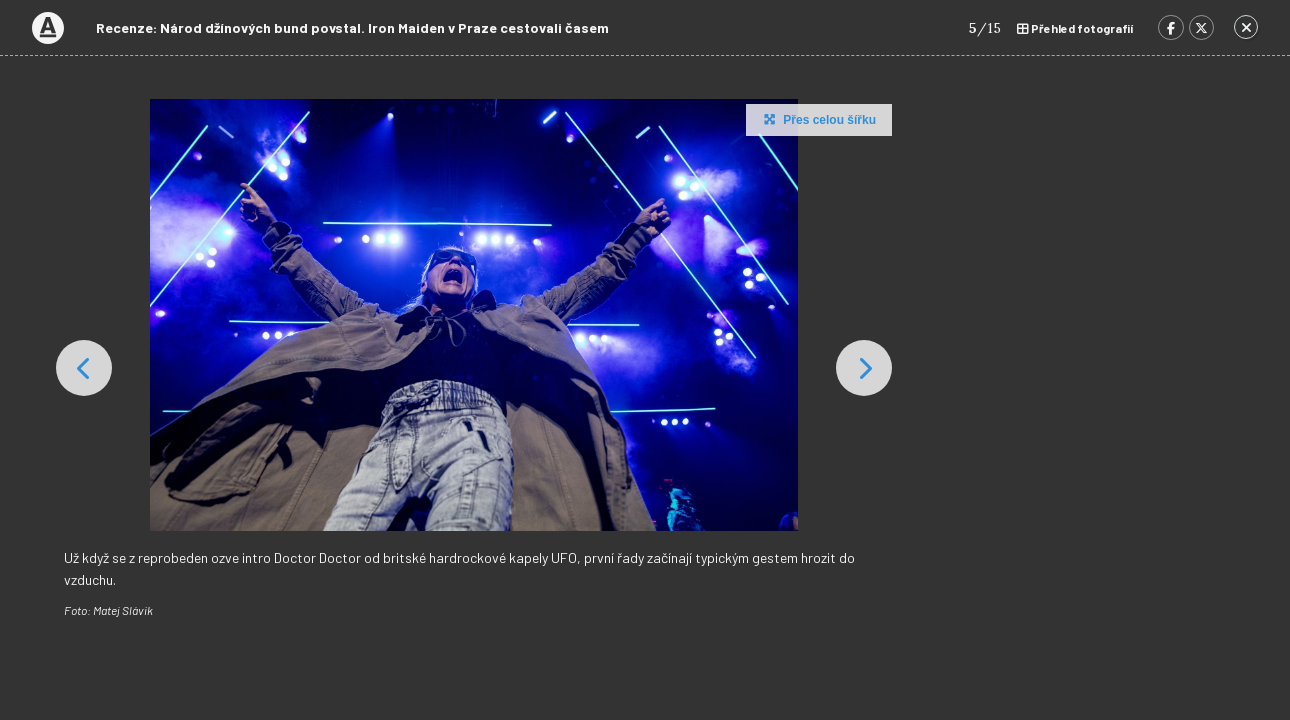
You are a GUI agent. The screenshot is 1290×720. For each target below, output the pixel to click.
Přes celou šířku (817, 119)
